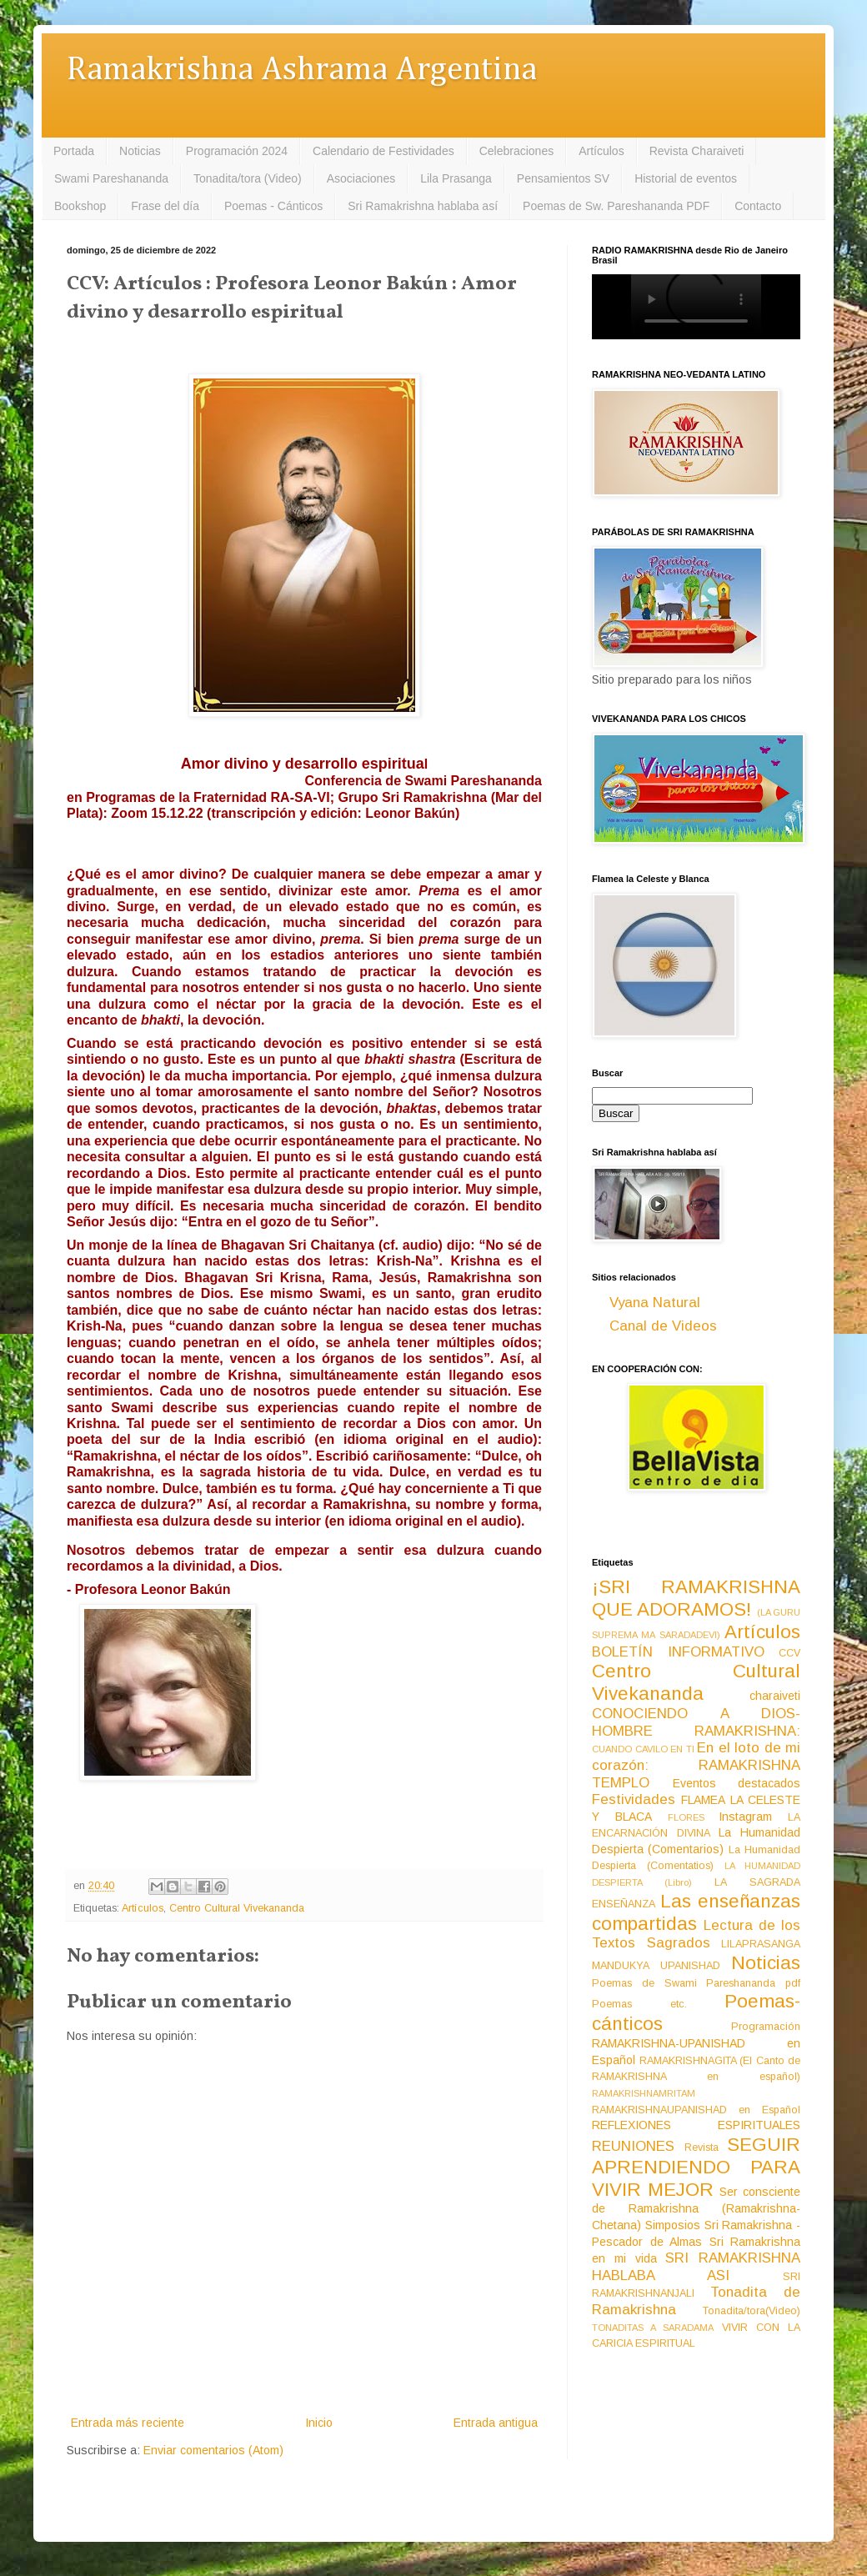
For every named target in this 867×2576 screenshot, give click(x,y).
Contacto (757, 206)
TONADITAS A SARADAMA (653, 2328)
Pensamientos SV (563, 178)
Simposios (672, 2225)
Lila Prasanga (456, 178)
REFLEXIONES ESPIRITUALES (696, 2125)
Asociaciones (361, 178)
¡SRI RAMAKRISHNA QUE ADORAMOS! (696, 1598)
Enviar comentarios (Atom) (213, 2450)
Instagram (745, 1816)
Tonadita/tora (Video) (247, 178)
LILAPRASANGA (760, 1944)
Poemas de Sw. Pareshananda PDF (616, 206)
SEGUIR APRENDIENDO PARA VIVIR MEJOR (696, 2167)
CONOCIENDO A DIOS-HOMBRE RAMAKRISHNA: (696, 1722)
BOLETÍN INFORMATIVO (678, 1652)
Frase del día (165, 206)
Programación (765, 2026)
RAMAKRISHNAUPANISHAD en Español (696, 2110)
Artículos (601, 151)
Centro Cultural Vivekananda (236, 1908)
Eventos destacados (737, 1783)
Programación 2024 (237, 151)
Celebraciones (516, 151)
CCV (789, 1653)
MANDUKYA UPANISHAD (656, 1966)
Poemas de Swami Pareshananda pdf (696, 1983)
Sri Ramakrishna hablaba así (423, 206)
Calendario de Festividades (383, 151)
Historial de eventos (685, 178)
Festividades (633, 1799)
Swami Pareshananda (111, 178)
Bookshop (80, 206)
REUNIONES (633, 2146)
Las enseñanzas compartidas (696, 1912)
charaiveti (774, 1695)
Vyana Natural (654, 1303)
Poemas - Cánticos (273, 206)
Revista (701, 2147)
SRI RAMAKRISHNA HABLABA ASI (696, 2266)
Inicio (319, 2422)
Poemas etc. (639, 2004)
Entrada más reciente (127, 2422)
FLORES (686, 1817)
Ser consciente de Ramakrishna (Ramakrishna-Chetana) (696, 2208)
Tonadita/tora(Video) (751, 2311)
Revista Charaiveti (696, 151)
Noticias (140, 151)
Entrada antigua (496, 2422)
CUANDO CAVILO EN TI (643, 1749)
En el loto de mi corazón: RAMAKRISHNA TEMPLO (696, 1765)
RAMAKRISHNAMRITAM (643, 2093)
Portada (73, 151)
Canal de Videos (663, 1326)
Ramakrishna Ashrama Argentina (302, 70)
